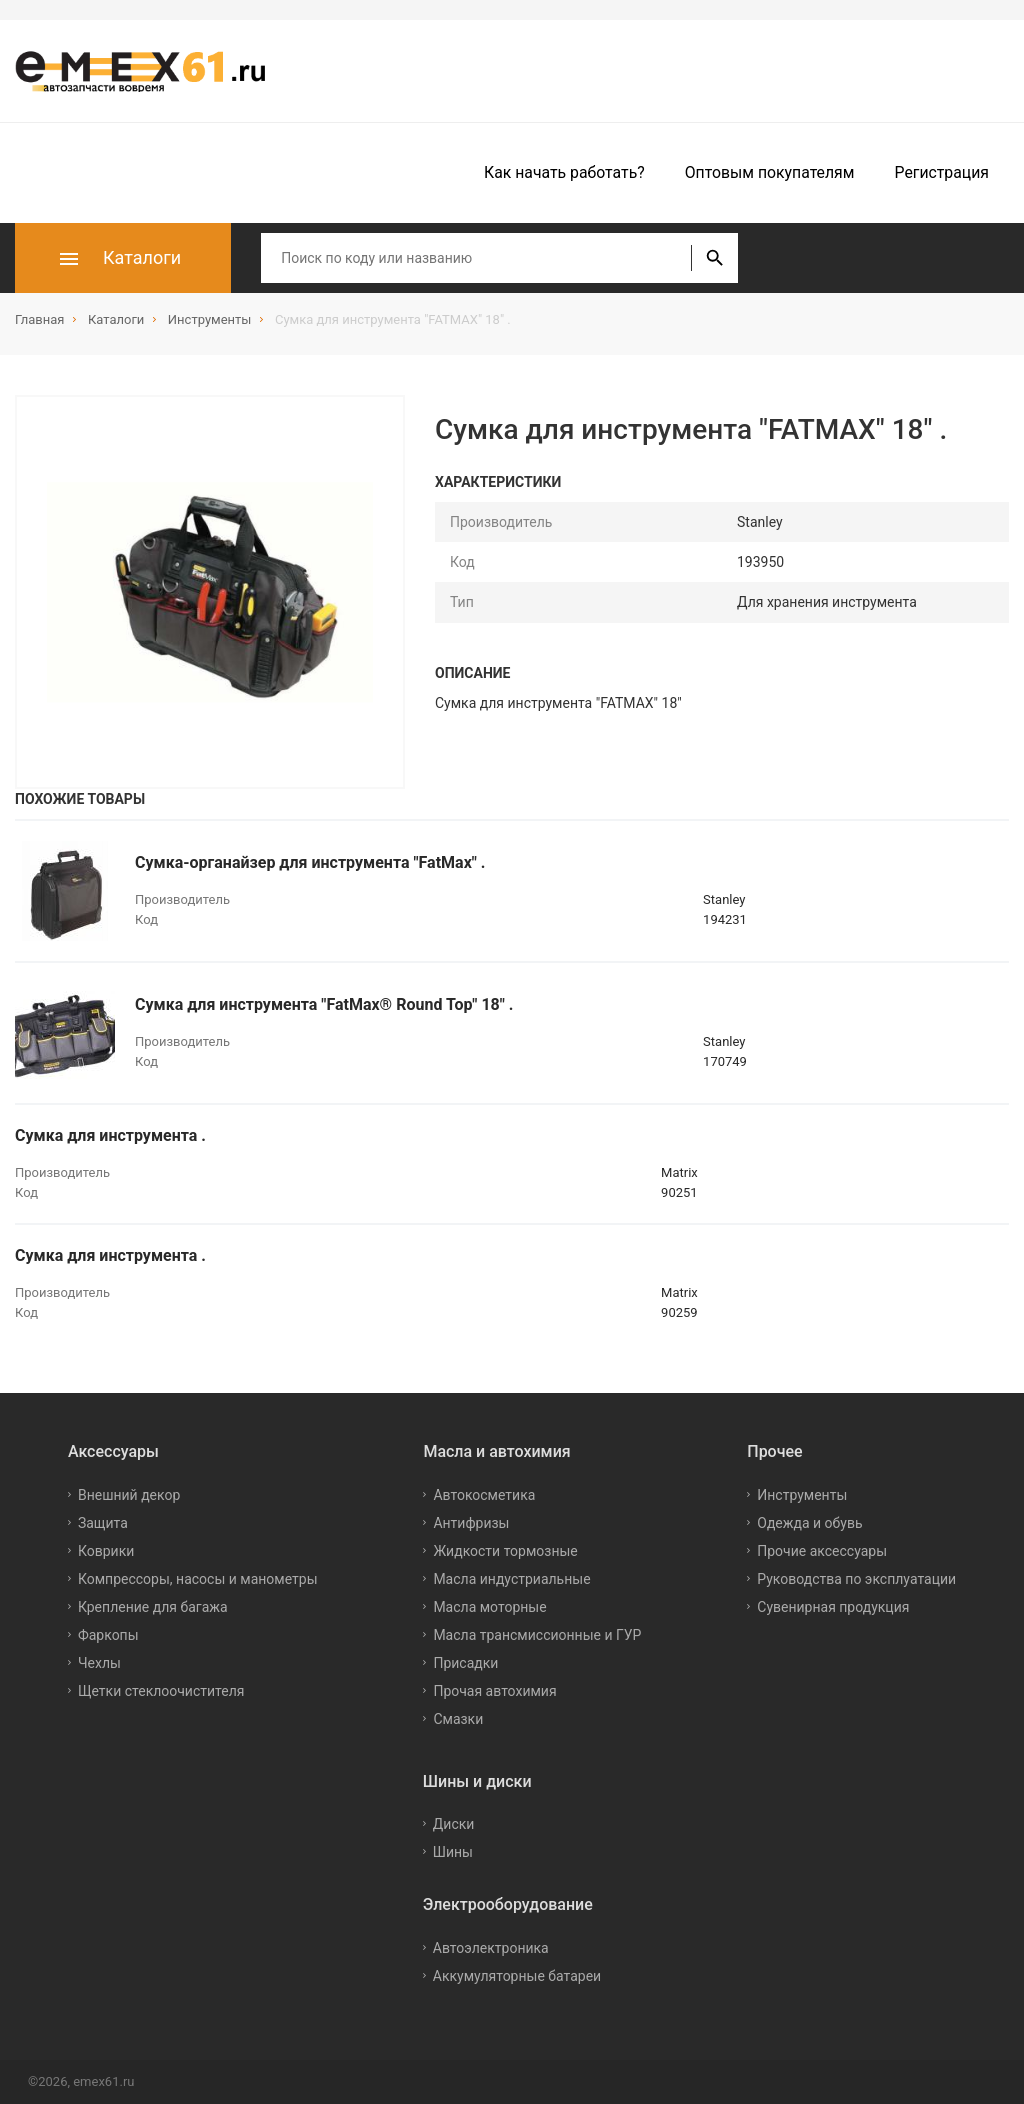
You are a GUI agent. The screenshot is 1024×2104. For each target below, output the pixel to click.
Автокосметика (484, 1495)
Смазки (458, 1719)
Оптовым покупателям (770, 172)
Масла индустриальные (511, 1579)
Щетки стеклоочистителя (161, 1691)
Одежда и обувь (809, 1523)
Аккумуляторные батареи (517, 1976)
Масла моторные (489, 1607)
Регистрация (942, 172)
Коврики (106, 1551)
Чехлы (99, 1663)
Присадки (465, 1663)
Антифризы (471, 1523)
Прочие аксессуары (822, 1551)
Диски (454, 1824)
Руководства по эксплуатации (856, 1579)
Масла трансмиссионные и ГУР (537, 1635)
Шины (453, 1852)
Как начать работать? (564, 172)
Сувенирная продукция (833, 1607)
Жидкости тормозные (505, 1551)
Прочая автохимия (494, 1691)
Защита (103, 1523)
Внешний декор (129, 1495)
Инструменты (802, 1495)
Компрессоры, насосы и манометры (198, 1579)
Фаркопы (108, 1635)
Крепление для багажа (153, 1607)
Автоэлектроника (491, 1948)
